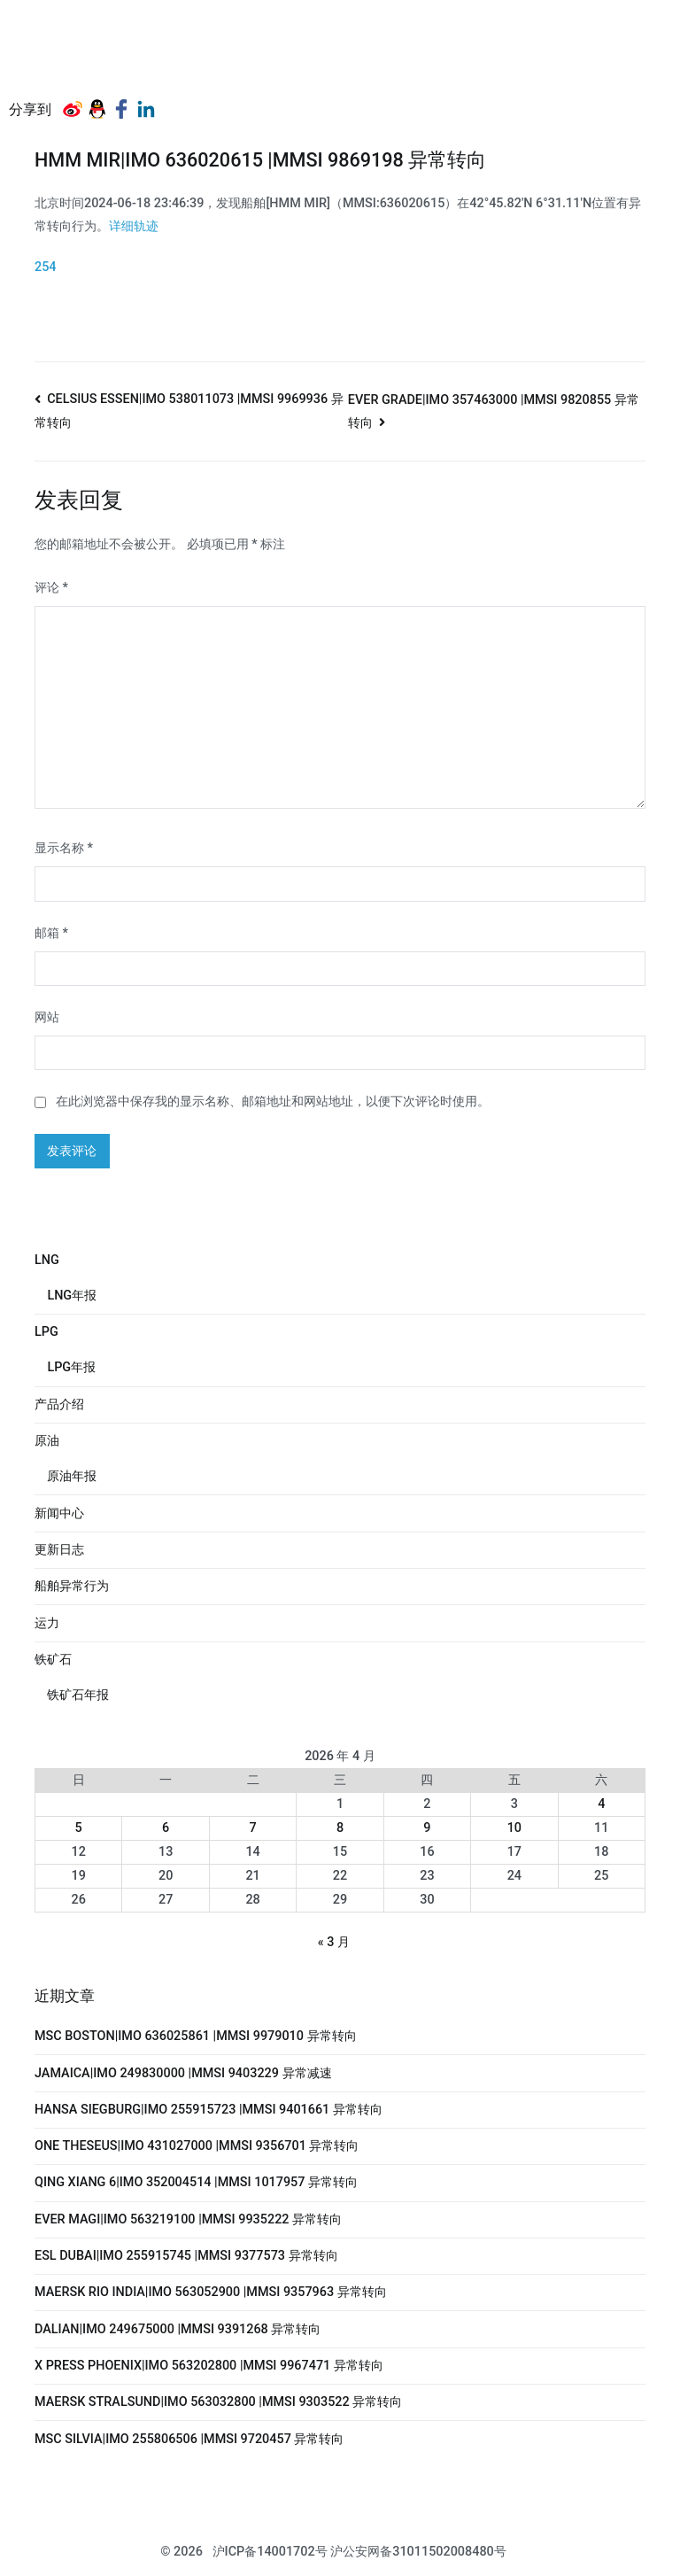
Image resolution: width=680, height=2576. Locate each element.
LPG (46, 1331)
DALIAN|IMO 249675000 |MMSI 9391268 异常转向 (178, 2329)
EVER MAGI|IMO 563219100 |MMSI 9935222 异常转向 (188, 2219)
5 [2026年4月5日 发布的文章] (78, 1827)
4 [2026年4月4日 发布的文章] (601, 1804)
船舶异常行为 (72, 1586)
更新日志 (59, 1549)
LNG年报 (72, 1295)
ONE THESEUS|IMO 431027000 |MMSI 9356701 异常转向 (197, 2145)
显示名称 (64, 848)
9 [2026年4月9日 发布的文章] (426, 1827)
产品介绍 (59, 1404)
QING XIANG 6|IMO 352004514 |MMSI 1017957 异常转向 (196, 2182)
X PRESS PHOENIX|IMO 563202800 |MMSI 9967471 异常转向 (209, 2365)
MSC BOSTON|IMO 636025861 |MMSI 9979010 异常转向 (196, 2036)
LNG (47, 1260)
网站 (47, 1017)
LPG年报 (71, 1367)
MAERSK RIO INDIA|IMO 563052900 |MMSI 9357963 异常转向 (211, 2292)
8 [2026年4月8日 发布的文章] (340, 1827)
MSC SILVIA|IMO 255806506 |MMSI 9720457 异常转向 (189, 2439)
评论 (51, 587)
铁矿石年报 (78, 1695)
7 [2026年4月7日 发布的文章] (252, 1827)
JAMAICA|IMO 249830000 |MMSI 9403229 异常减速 (183, 2073)
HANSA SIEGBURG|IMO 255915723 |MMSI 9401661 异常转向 (208, 2109)
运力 (47, 1623)
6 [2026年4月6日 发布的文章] (165, 1827)
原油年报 (72, 1476)
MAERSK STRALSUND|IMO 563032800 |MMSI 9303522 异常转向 (218, 2401)
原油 (47, 1440)
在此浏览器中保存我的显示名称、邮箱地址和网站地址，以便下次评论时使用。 (273, 1101)
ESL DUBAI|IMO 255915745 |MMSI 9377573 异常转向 (186, 2255)
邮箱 (51, 933)
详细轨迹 (133, 226)
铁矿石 (53, 1659)
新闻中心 (59, 1513)
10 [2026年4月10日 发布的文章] (514, 1827)
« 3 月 (334, 1942)
